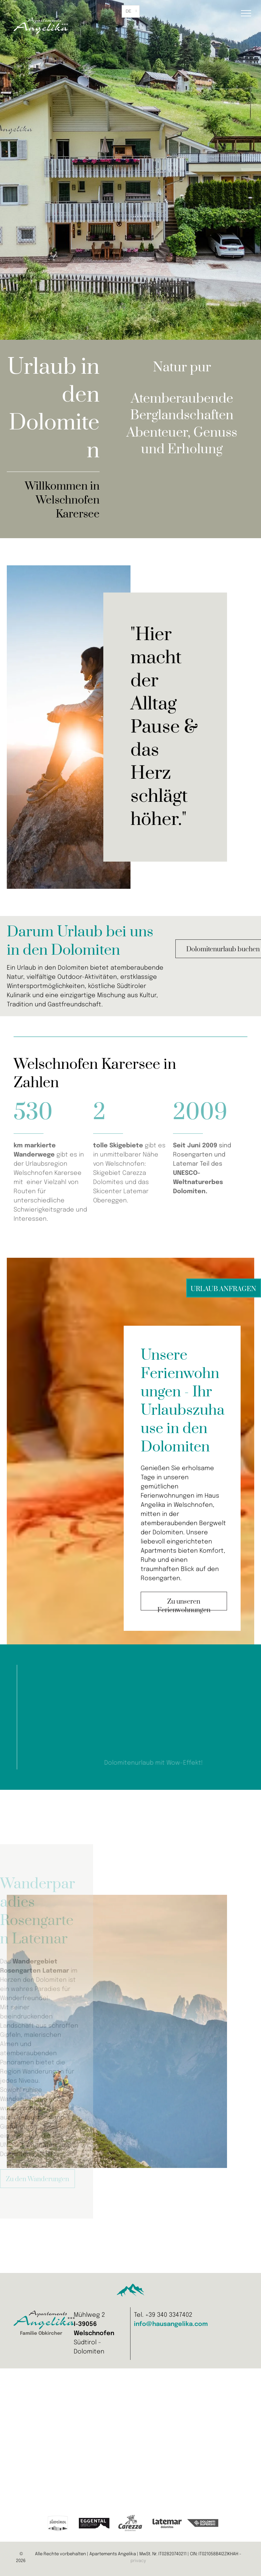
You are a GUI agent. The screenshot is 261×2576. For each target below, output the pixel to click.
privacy (138, 2561)
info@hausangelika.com (171, 2324)
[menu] (246, 13)
